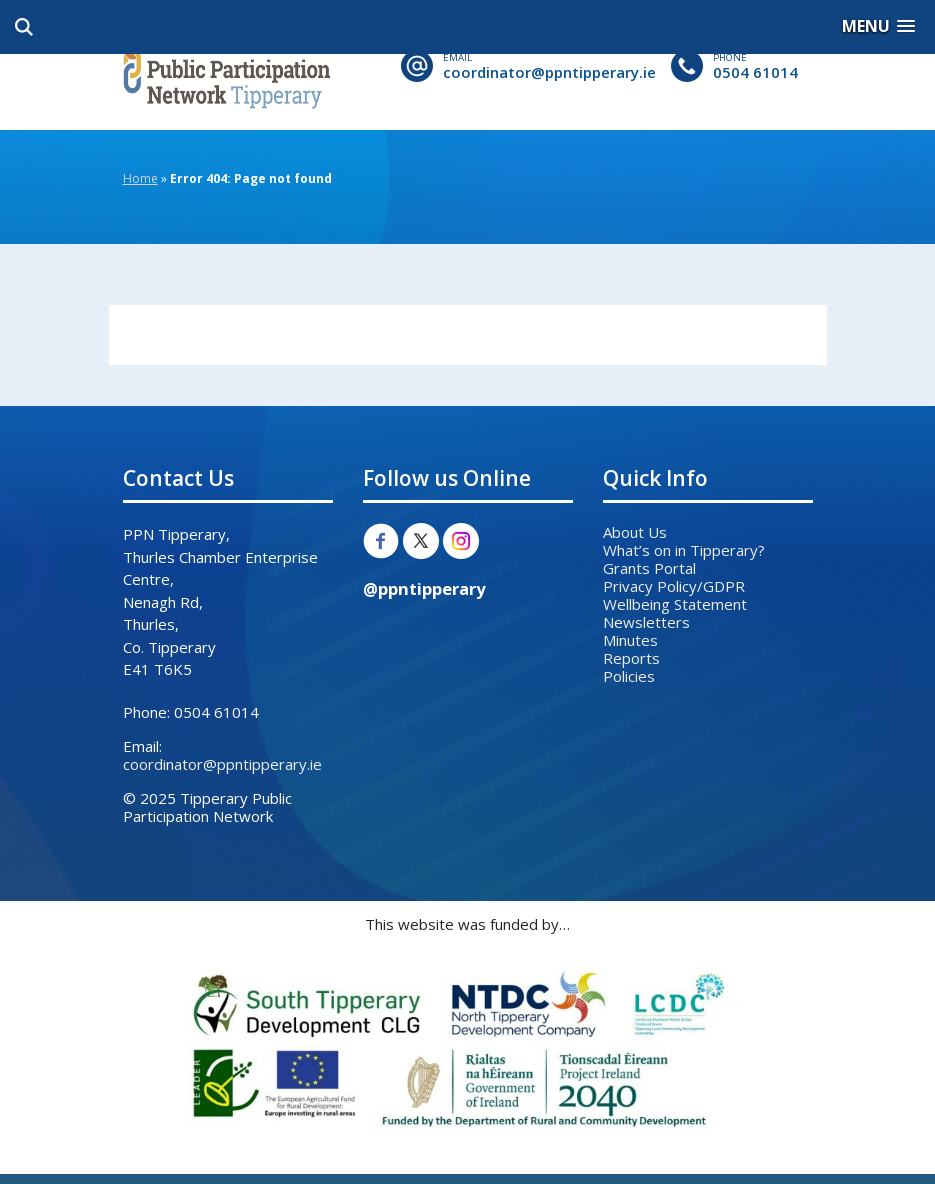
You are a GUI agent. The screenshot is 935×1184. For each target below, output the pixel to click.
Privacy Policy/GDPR (674, 586)
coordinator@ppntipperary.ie (549, 72)
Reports (631, 658)
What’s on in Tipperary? (684, 550)
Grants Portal (649, 568)
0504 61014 (755, 72)
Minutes (630, 640)
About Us (635, 532)
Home (140, 178)
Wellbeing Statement (675, 604)
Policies (629, 676)
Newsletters (646, 622)
